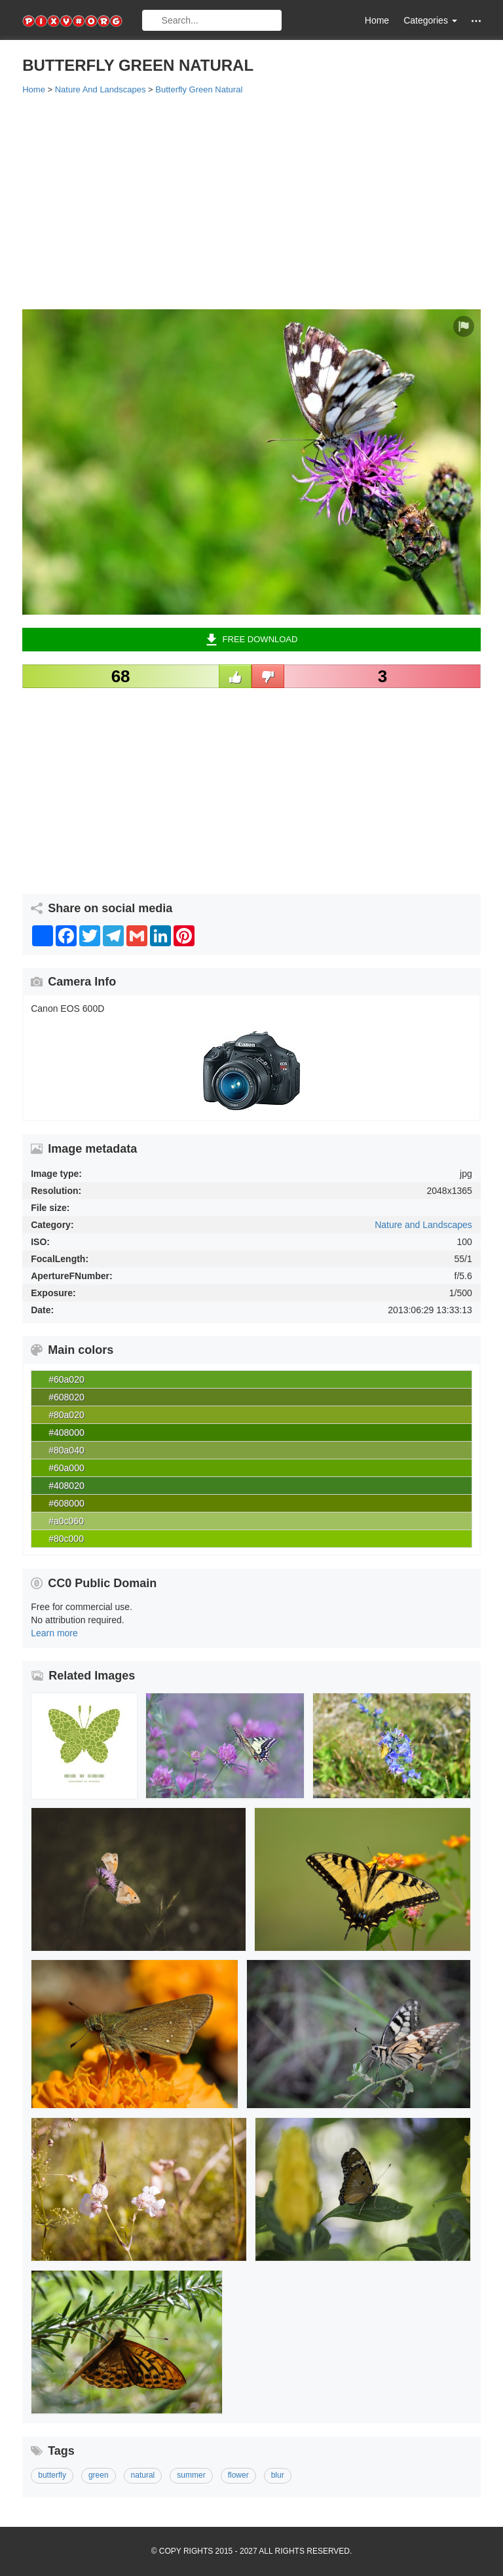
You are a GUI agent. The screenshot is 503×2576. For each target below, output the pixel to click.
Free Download (252, 639)
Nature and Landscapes (423, 1225)
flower (238, 2475)
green (98, 2475)
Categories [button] (430, 20)
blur (277, 2475)
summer (191, 2475)
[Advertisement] (251, 201)
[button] (476, 20)
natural (143, 2475)
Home (377, 20)
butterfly (52, 2475)
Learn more (54, 1633)
